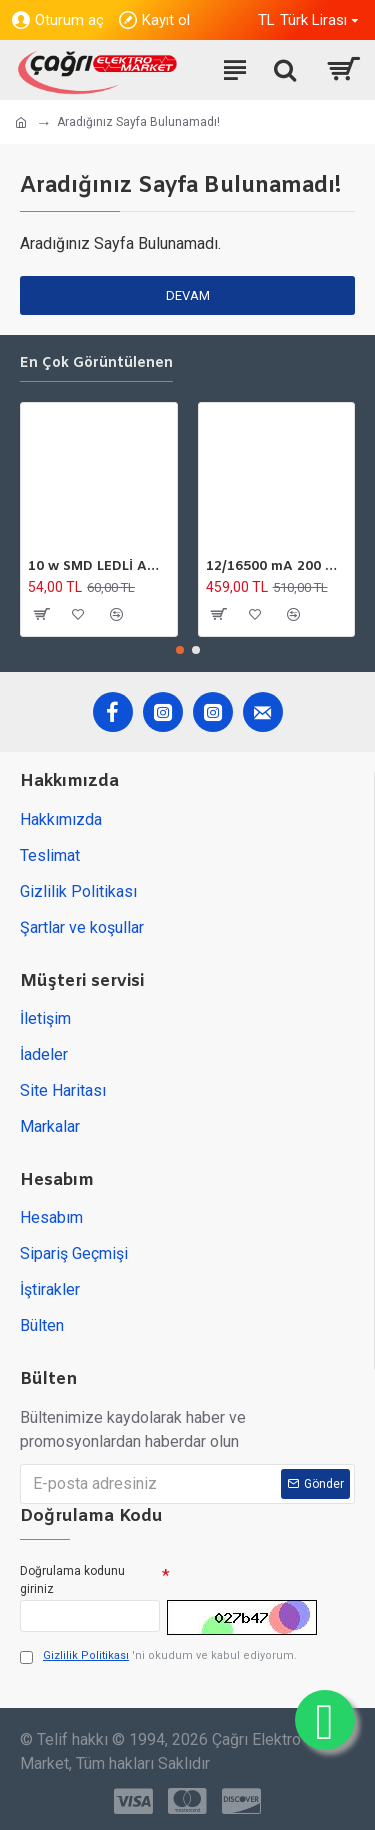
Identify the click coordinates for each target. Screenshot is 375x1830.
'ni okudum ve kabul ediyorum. (158, 1656)
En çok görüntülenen (96, 364)
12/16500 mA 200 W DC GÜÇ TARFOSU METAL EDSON (277, 567)
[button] (180, 650)
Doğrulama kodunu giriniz (72, 1580)
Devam (188, 295)
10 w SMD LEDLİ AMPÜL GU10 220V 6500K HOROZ (99, 567)
